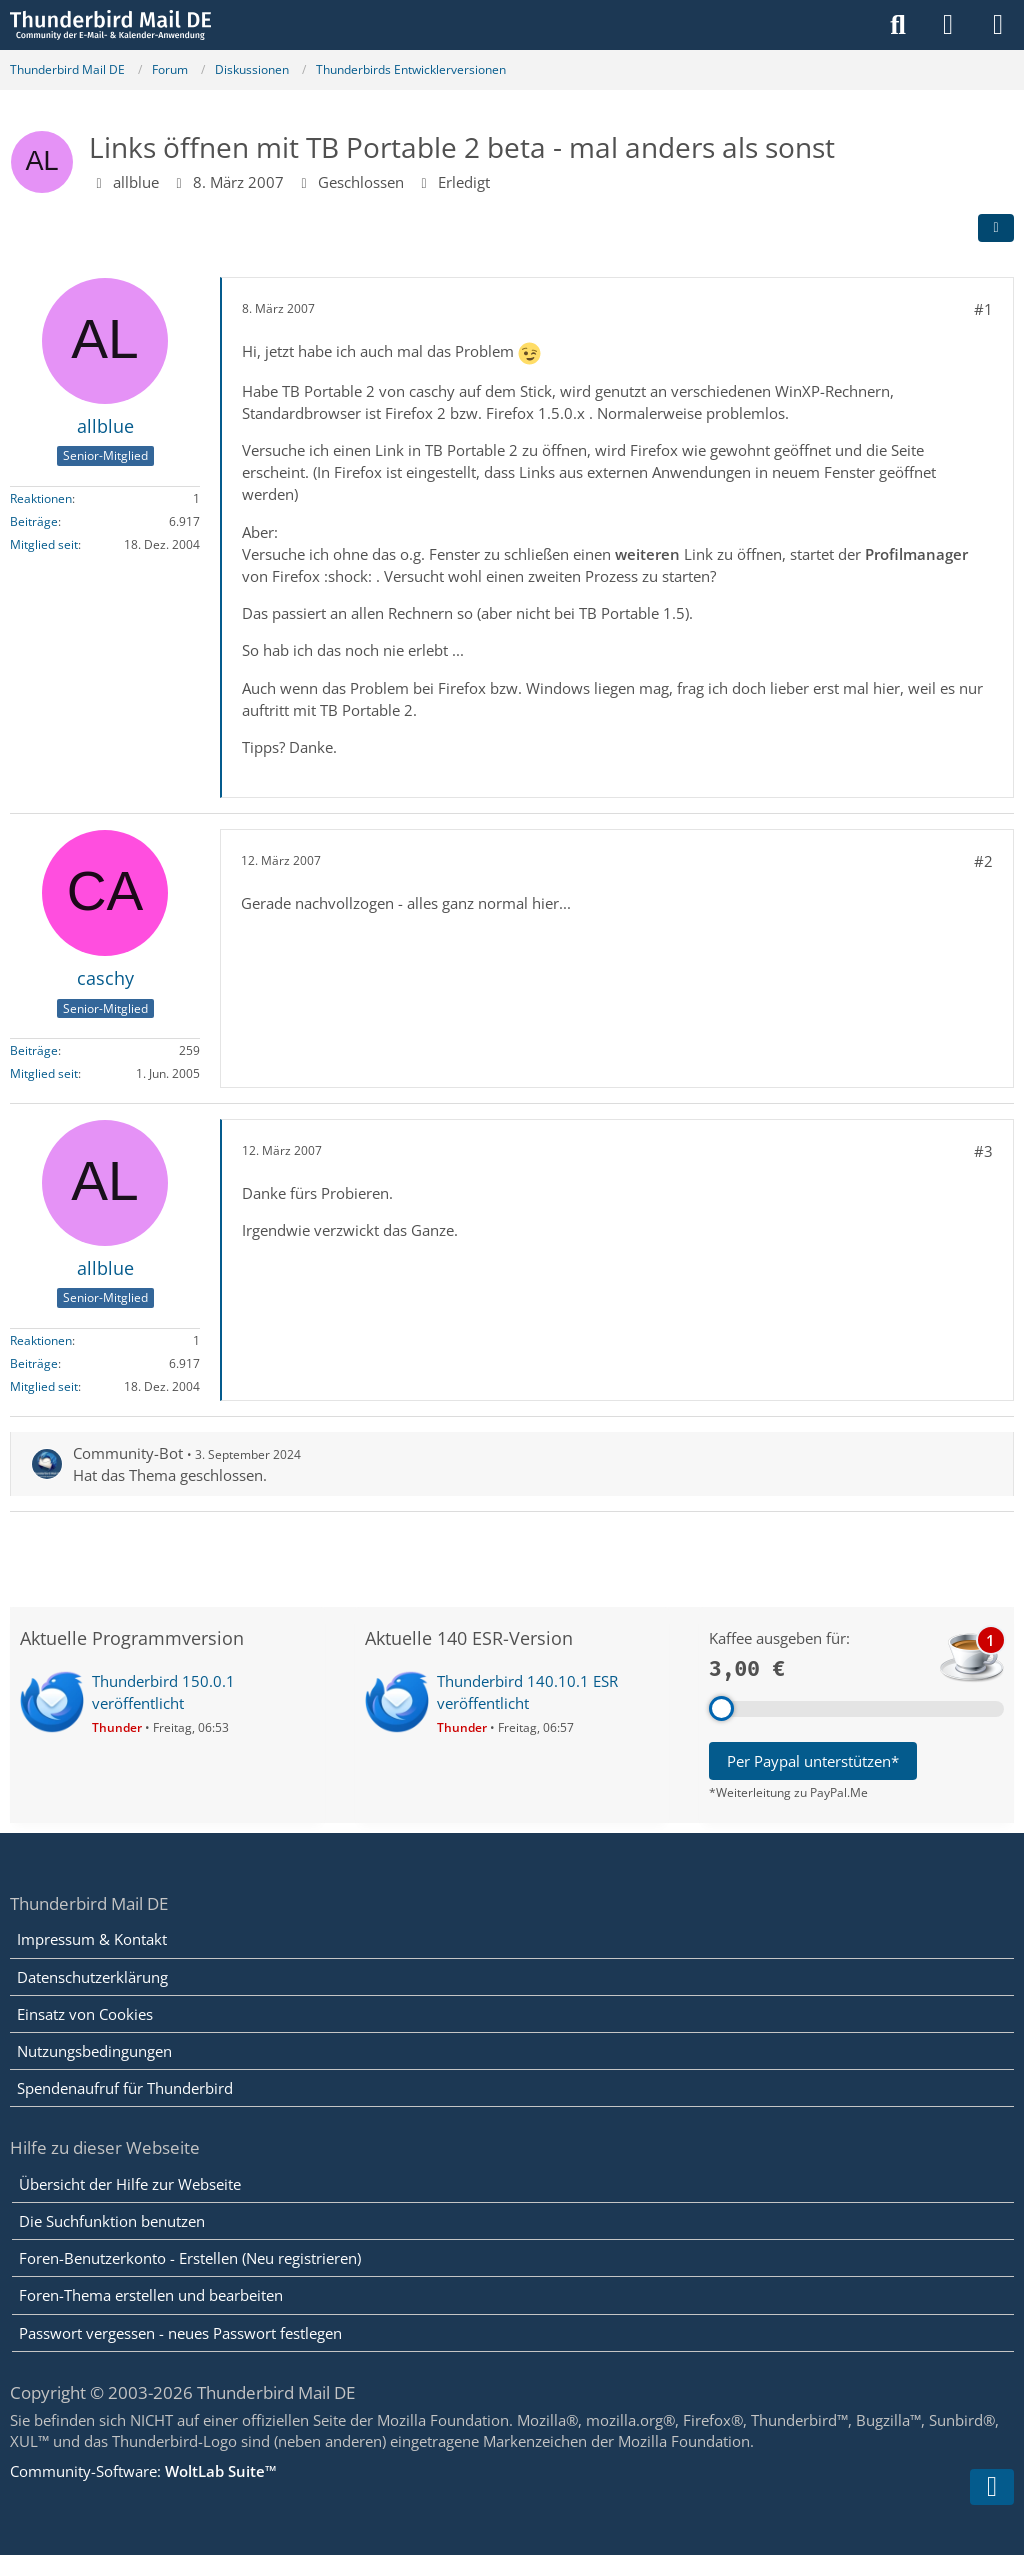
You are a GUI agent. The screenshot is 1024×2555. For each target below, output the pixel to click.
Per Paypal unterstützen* (813, 1761)
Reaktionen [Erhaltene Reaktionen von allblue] (41, 498)
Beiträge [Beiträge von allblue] (34, 521)
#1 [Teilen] (983, 309)
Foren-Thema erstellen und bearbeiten (151, 2295)
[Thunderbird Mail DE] (110, 25)
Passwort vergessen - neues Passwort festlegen (180, 2333)
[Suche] (898, 25)
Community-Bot (128, 1453)
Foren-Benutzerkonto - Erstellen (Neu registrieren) (190, 2258)
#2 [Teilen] (983, 861)
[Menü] (998, 25)
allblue (136, 182)
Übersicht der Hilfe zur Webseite (130, 2184)
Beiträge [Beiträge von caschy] (34, 1050)
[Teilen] (996, 228)
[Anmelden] (948, 25)
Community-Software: (143, 2471)
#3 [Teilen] (983, 1151)
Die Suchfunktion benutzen (112, 2221)
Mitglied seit (44, 544)
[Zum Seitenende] (992, 2487)
